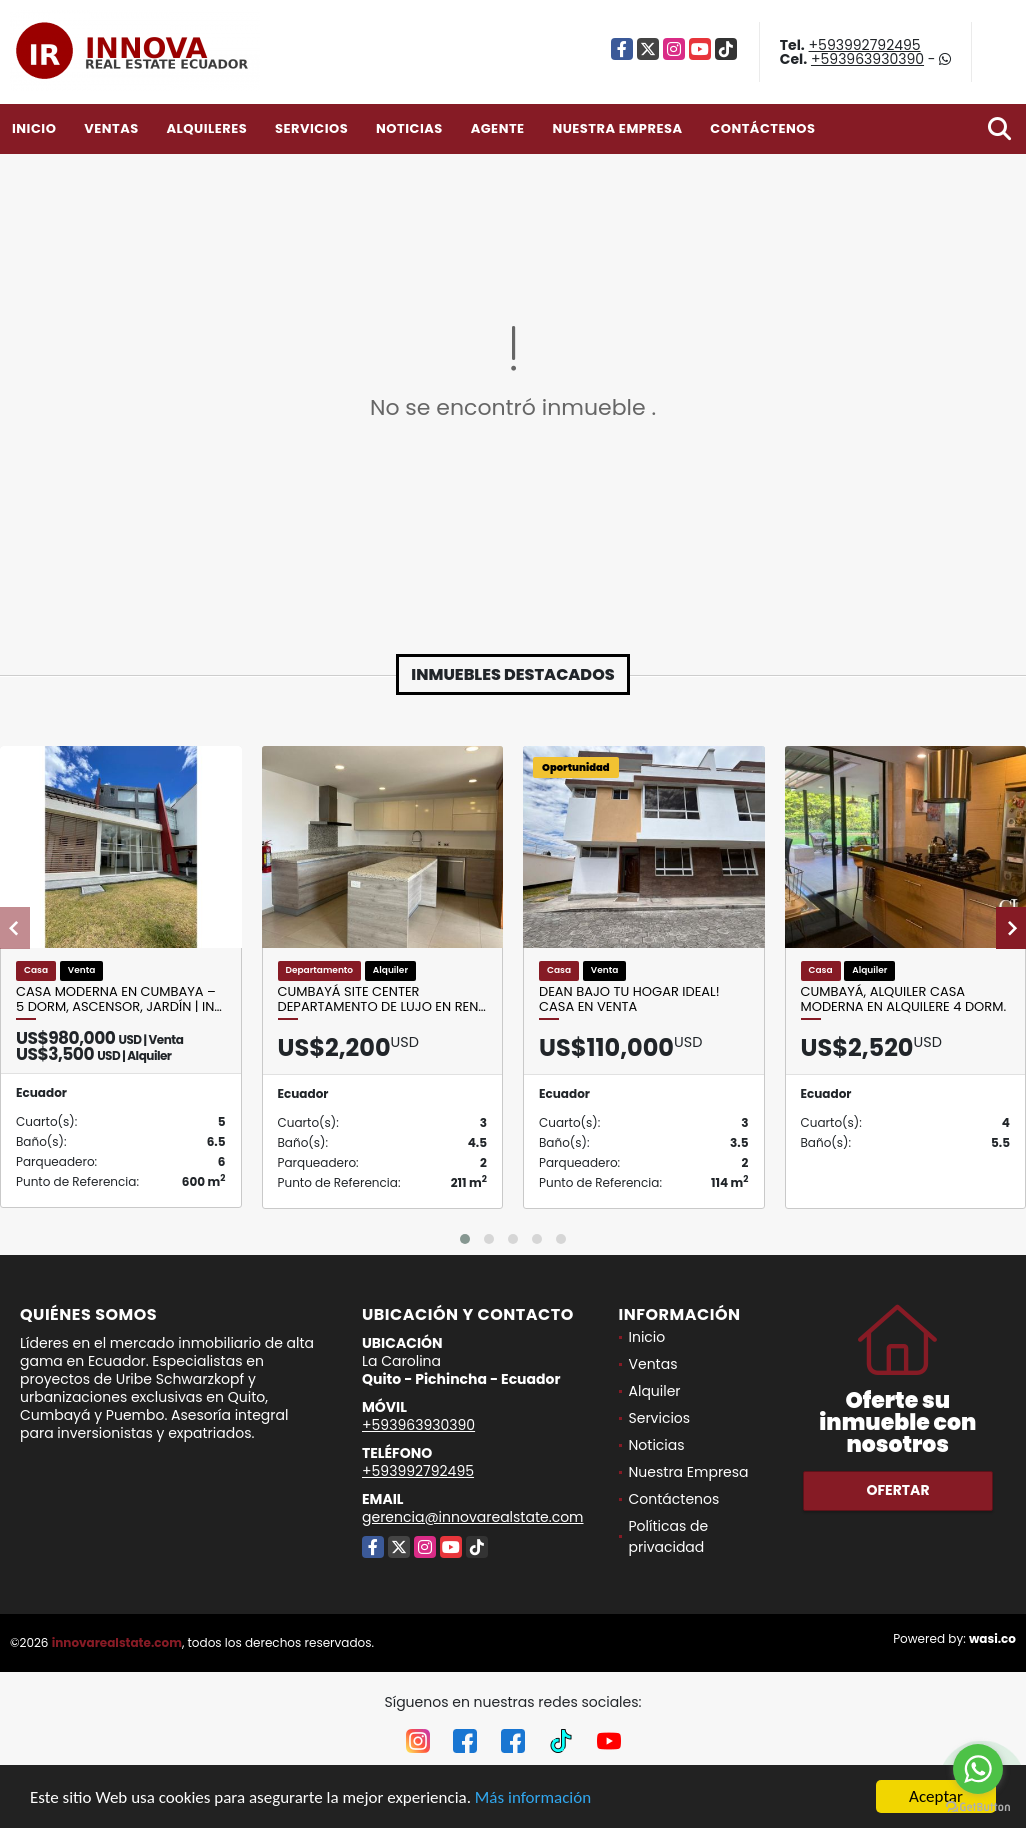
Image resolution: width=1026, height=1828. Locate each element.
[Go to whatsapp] (978, 1769)
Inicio (34, 128)
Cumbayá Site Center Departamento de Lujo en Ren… (382, 999)
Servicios (311, 128)
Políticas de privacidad (669, 1536)
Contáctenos (762, 128)
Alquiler (655, 1391)
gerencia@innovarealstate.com (473, 1517)
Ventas (111, 128)
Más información (533, 1797)
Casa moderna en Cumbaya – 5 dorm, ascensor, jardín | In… (119, 999)
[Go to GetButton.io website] (978, 1807)
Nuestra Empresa (617, 128)
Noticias (409, 128)
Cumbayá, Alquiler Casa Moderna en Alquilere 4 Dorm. (904, 999)
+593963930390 (867, 59)
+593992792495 (865, 45)
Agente (498, 128)
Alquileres (206, 128)
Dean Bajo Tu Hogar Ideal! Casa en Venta (629, 999)
